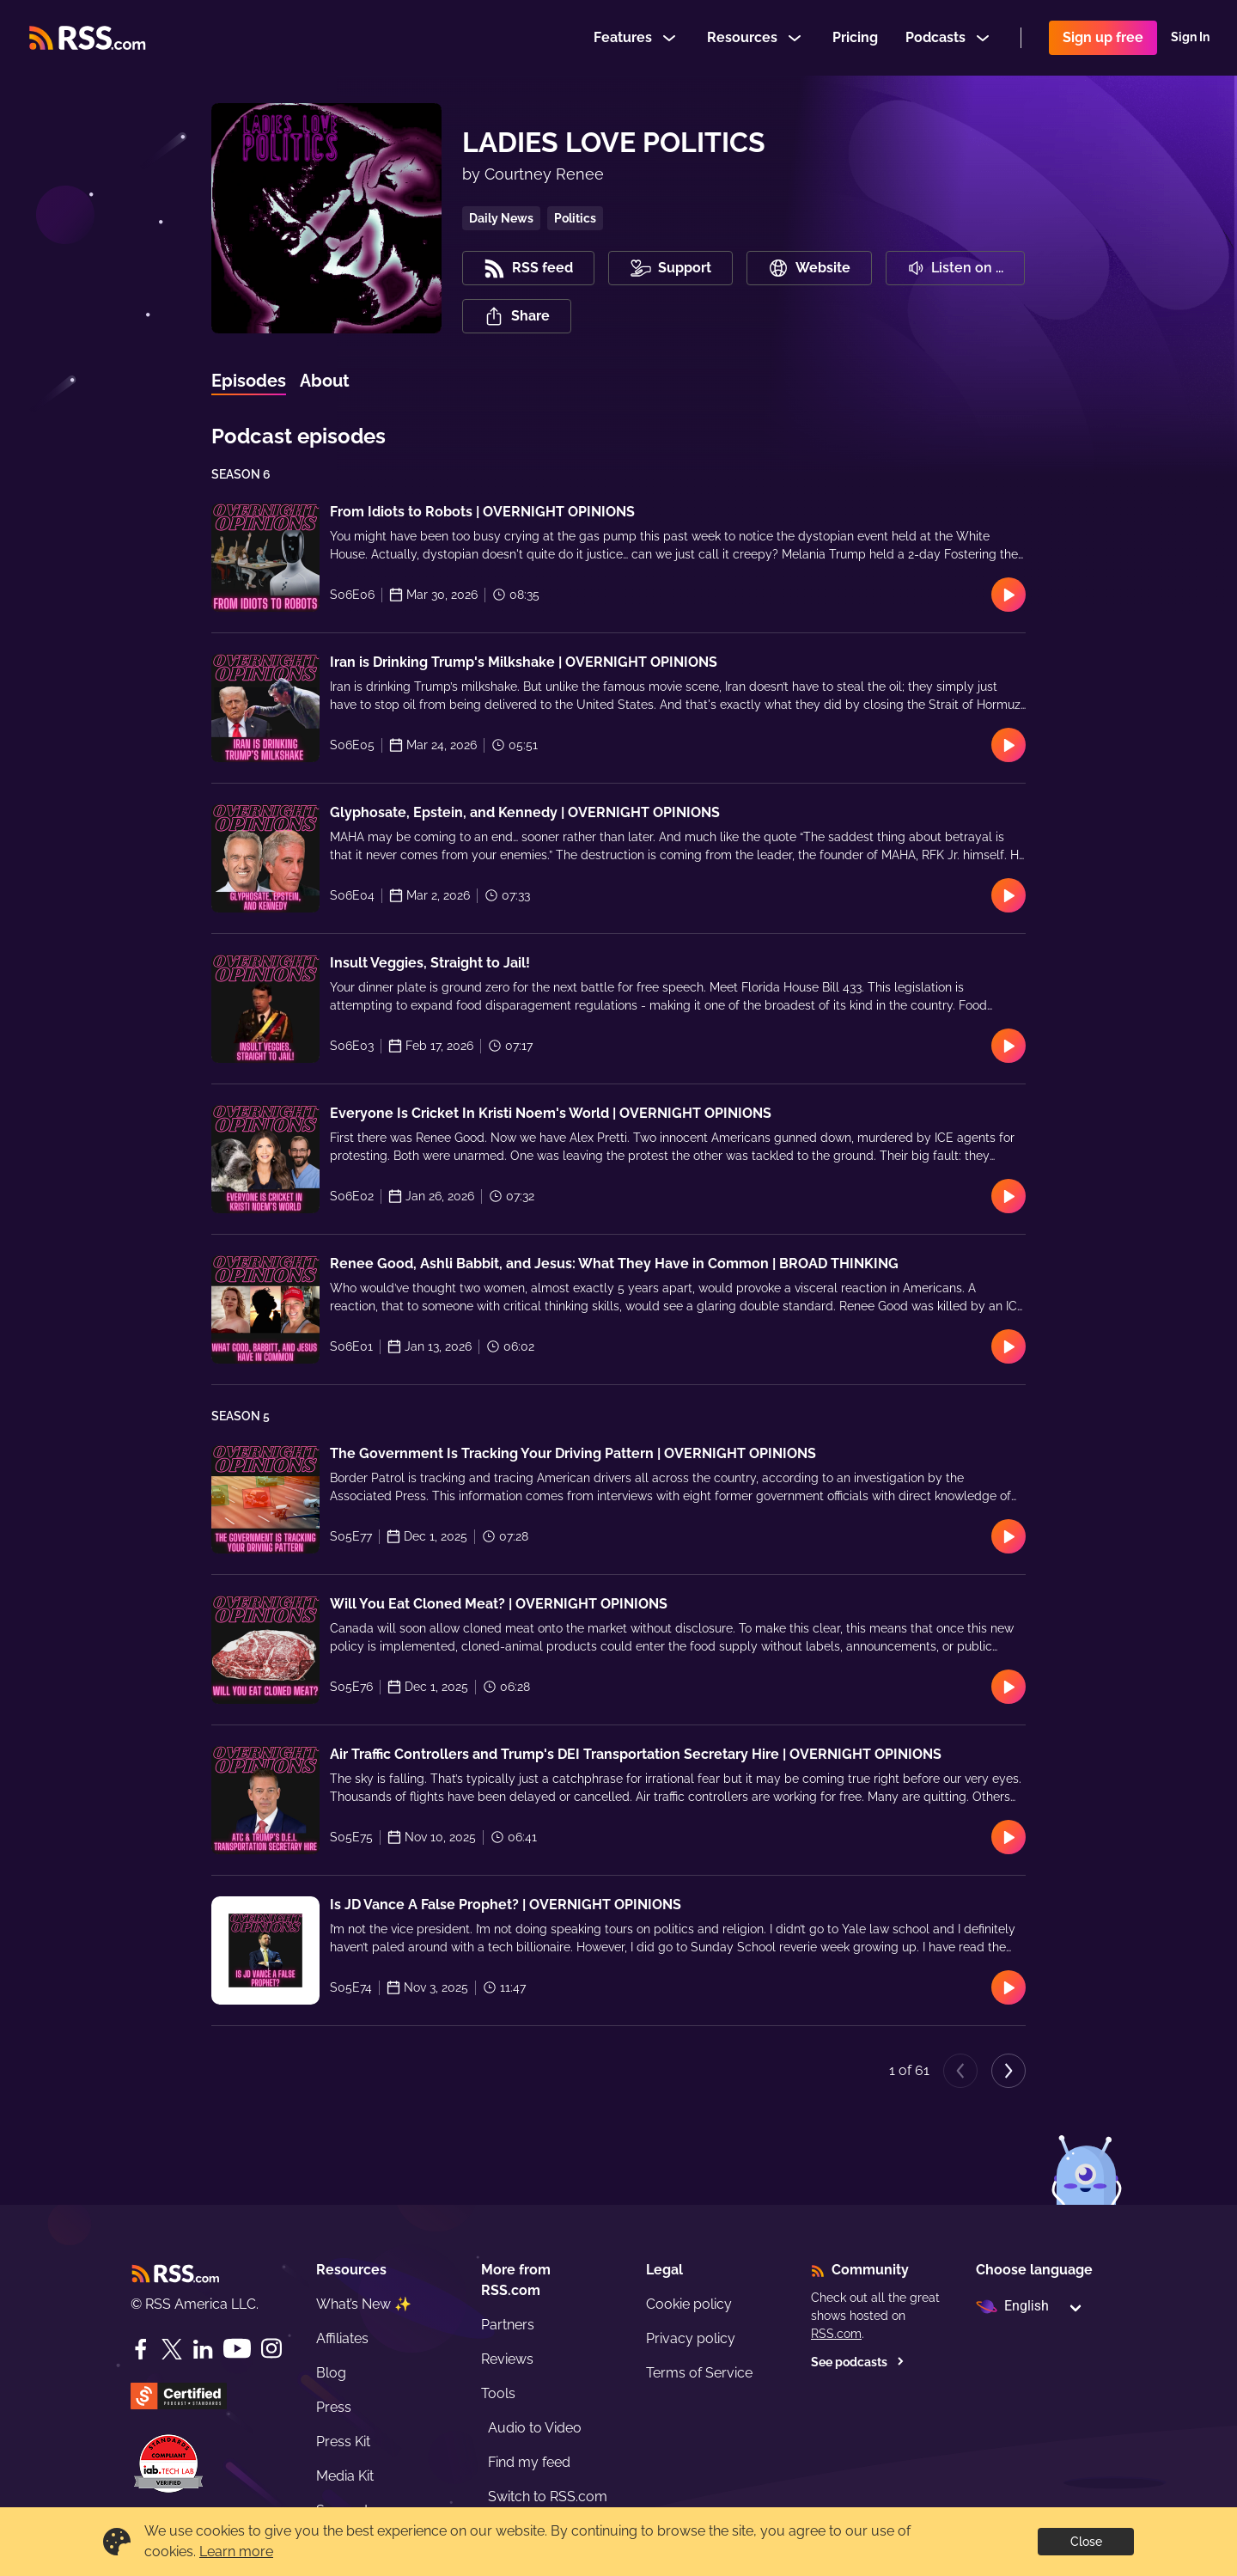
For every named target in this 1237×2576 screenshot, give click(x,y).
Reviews (507, 2359)
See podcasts (858, 2362)
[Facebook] (141, 2349)
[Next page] (1008, 2071)
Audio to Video (535, 2428)
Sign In (1190, 38)
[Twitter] (171, 2349)
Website (809, 268)
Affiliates (342, 2338)
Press (333, 2407)
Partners (507, 2325)
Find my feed (529, 2462)
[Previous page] (960, 2071)
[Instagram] (271, 2348)
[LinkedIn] (202, 2349)
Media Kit (345, 2476)
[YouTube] (237, 2348)
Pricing (855, 37)
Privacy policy (690, 2338)
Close (1086, 2542)
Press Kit (343, 2441)
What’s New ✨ (363, 2304)
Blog (331, 2373)
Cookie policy (689, 2304)
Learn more (236, 2551)
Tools (498, 2393)
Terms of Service (699, 2373)
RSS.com (836, 2334)
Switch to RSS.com (547, 2496)
